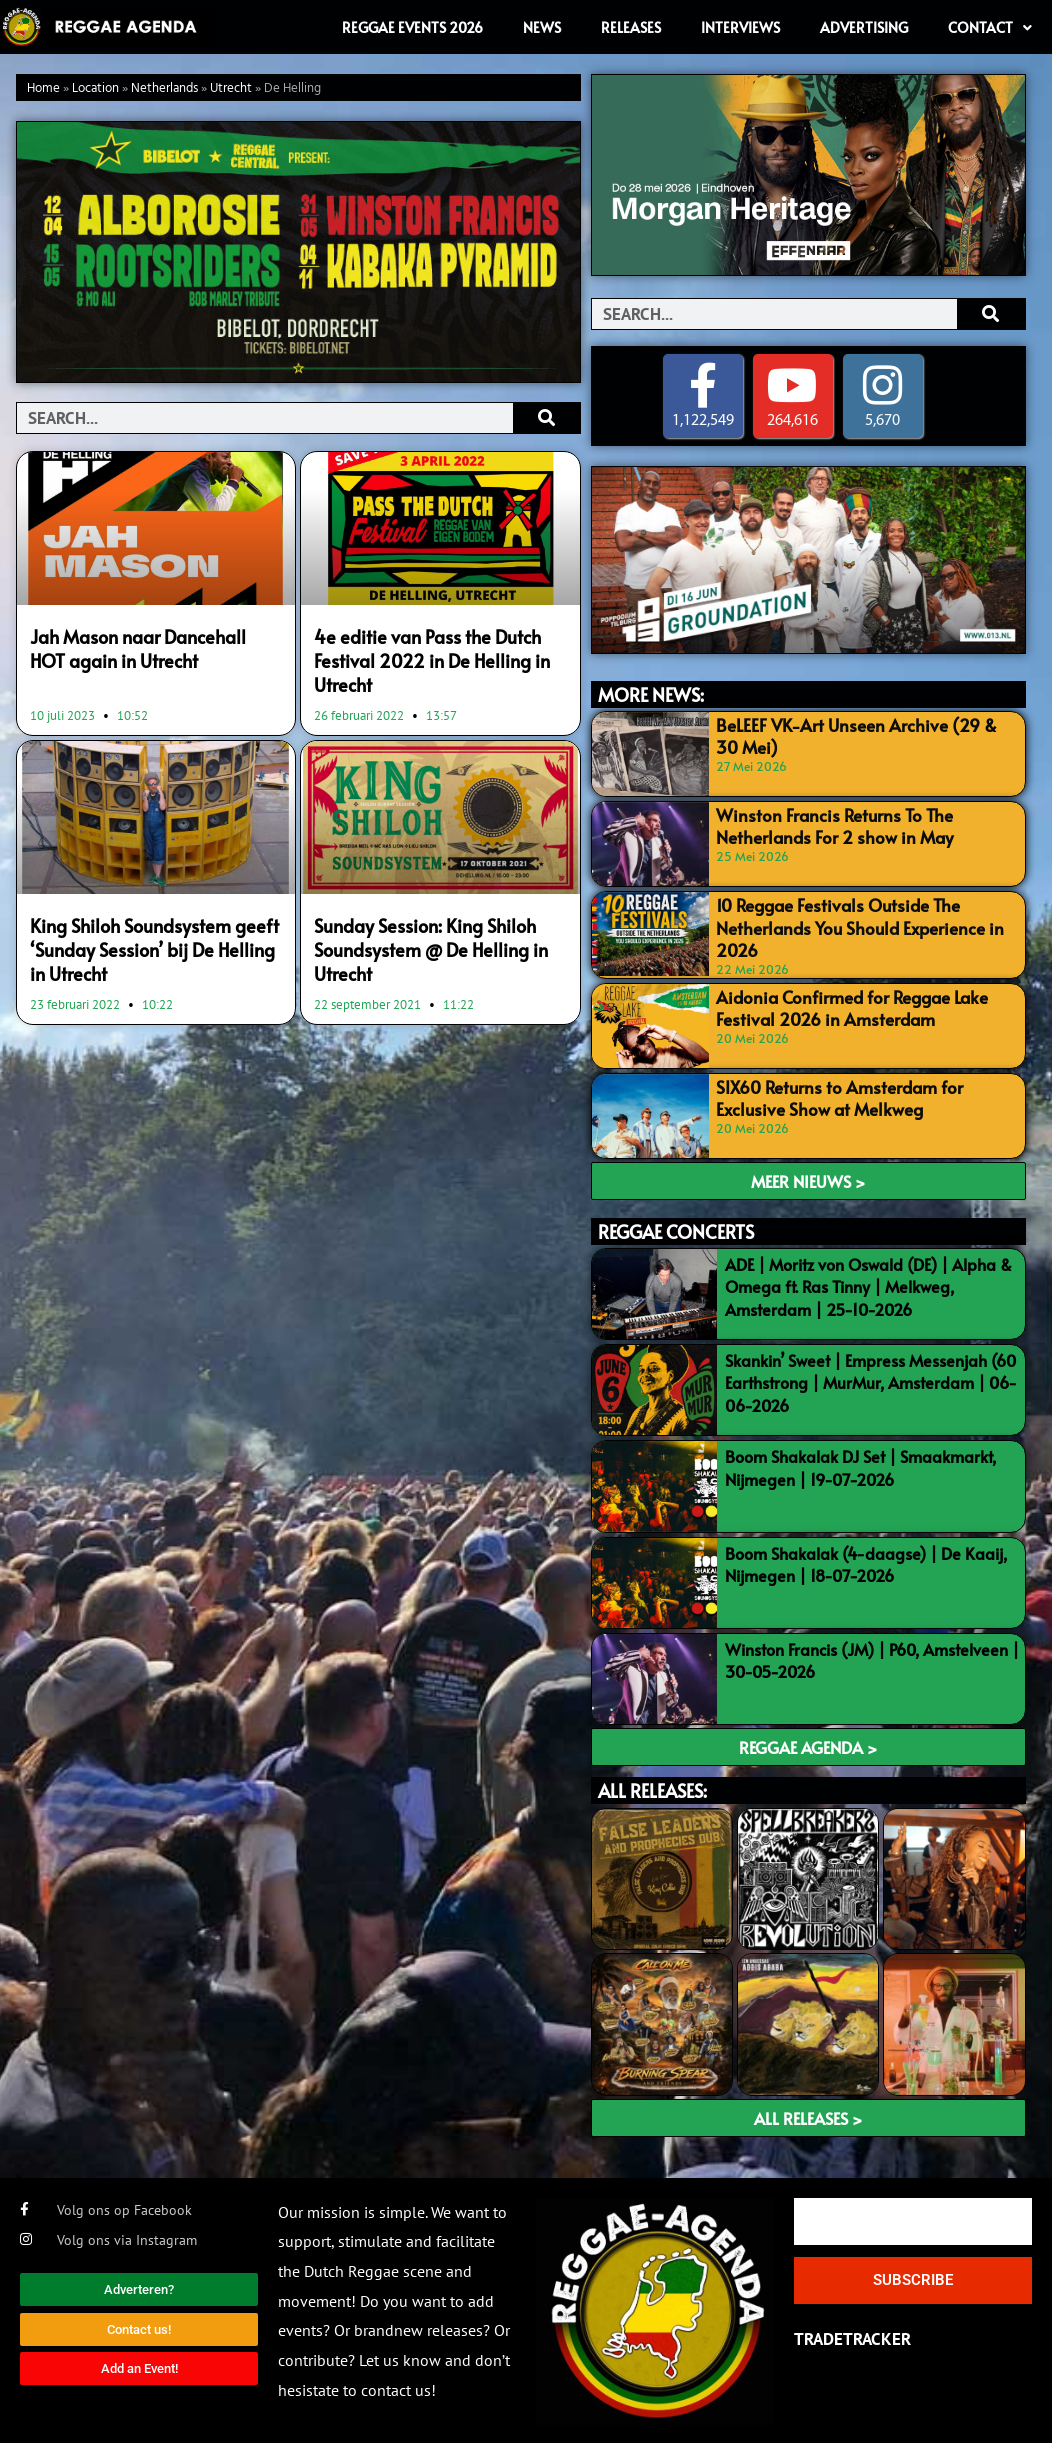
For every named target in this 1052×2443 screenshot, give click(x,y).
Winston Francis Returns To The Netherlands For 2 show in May (826, 824)
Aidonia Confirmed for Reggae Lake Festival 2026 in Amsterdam (846, 1004)
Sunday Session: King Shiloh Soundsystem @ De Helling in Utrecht (426, 941)
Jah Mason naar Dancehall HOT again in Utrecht (152, 647)
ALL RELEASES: (652, 1789)
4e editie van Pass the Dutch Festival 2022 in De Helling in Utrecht (427, 658)
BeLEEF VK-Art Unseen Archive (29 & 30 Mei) (859, 734)
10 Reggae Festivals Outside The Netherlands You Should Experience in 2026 (851, 925)
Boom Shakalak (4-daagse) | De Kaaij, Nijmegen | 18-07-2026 (866, 1562)
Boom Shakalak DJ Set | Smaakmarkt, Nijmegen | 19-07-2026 (860, 1466)
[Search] (546, 418)
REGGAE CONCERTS (676, 1229)
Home (43, 88)
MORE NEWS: (651, 694)
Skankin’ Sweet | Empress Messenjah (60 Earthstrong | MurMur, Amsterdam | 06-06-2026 (871, 1381)
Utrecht (231, 88)
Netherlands (164, 88)
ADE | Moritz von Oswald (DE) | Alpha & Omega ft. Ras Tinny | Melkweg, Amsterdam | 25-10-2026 (868, 1284)
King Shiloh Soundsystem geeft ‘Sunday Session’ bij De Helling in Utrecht (149, 941)
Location (95, 88)
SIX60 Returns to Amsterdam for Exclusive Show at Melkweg (866, 1094)
